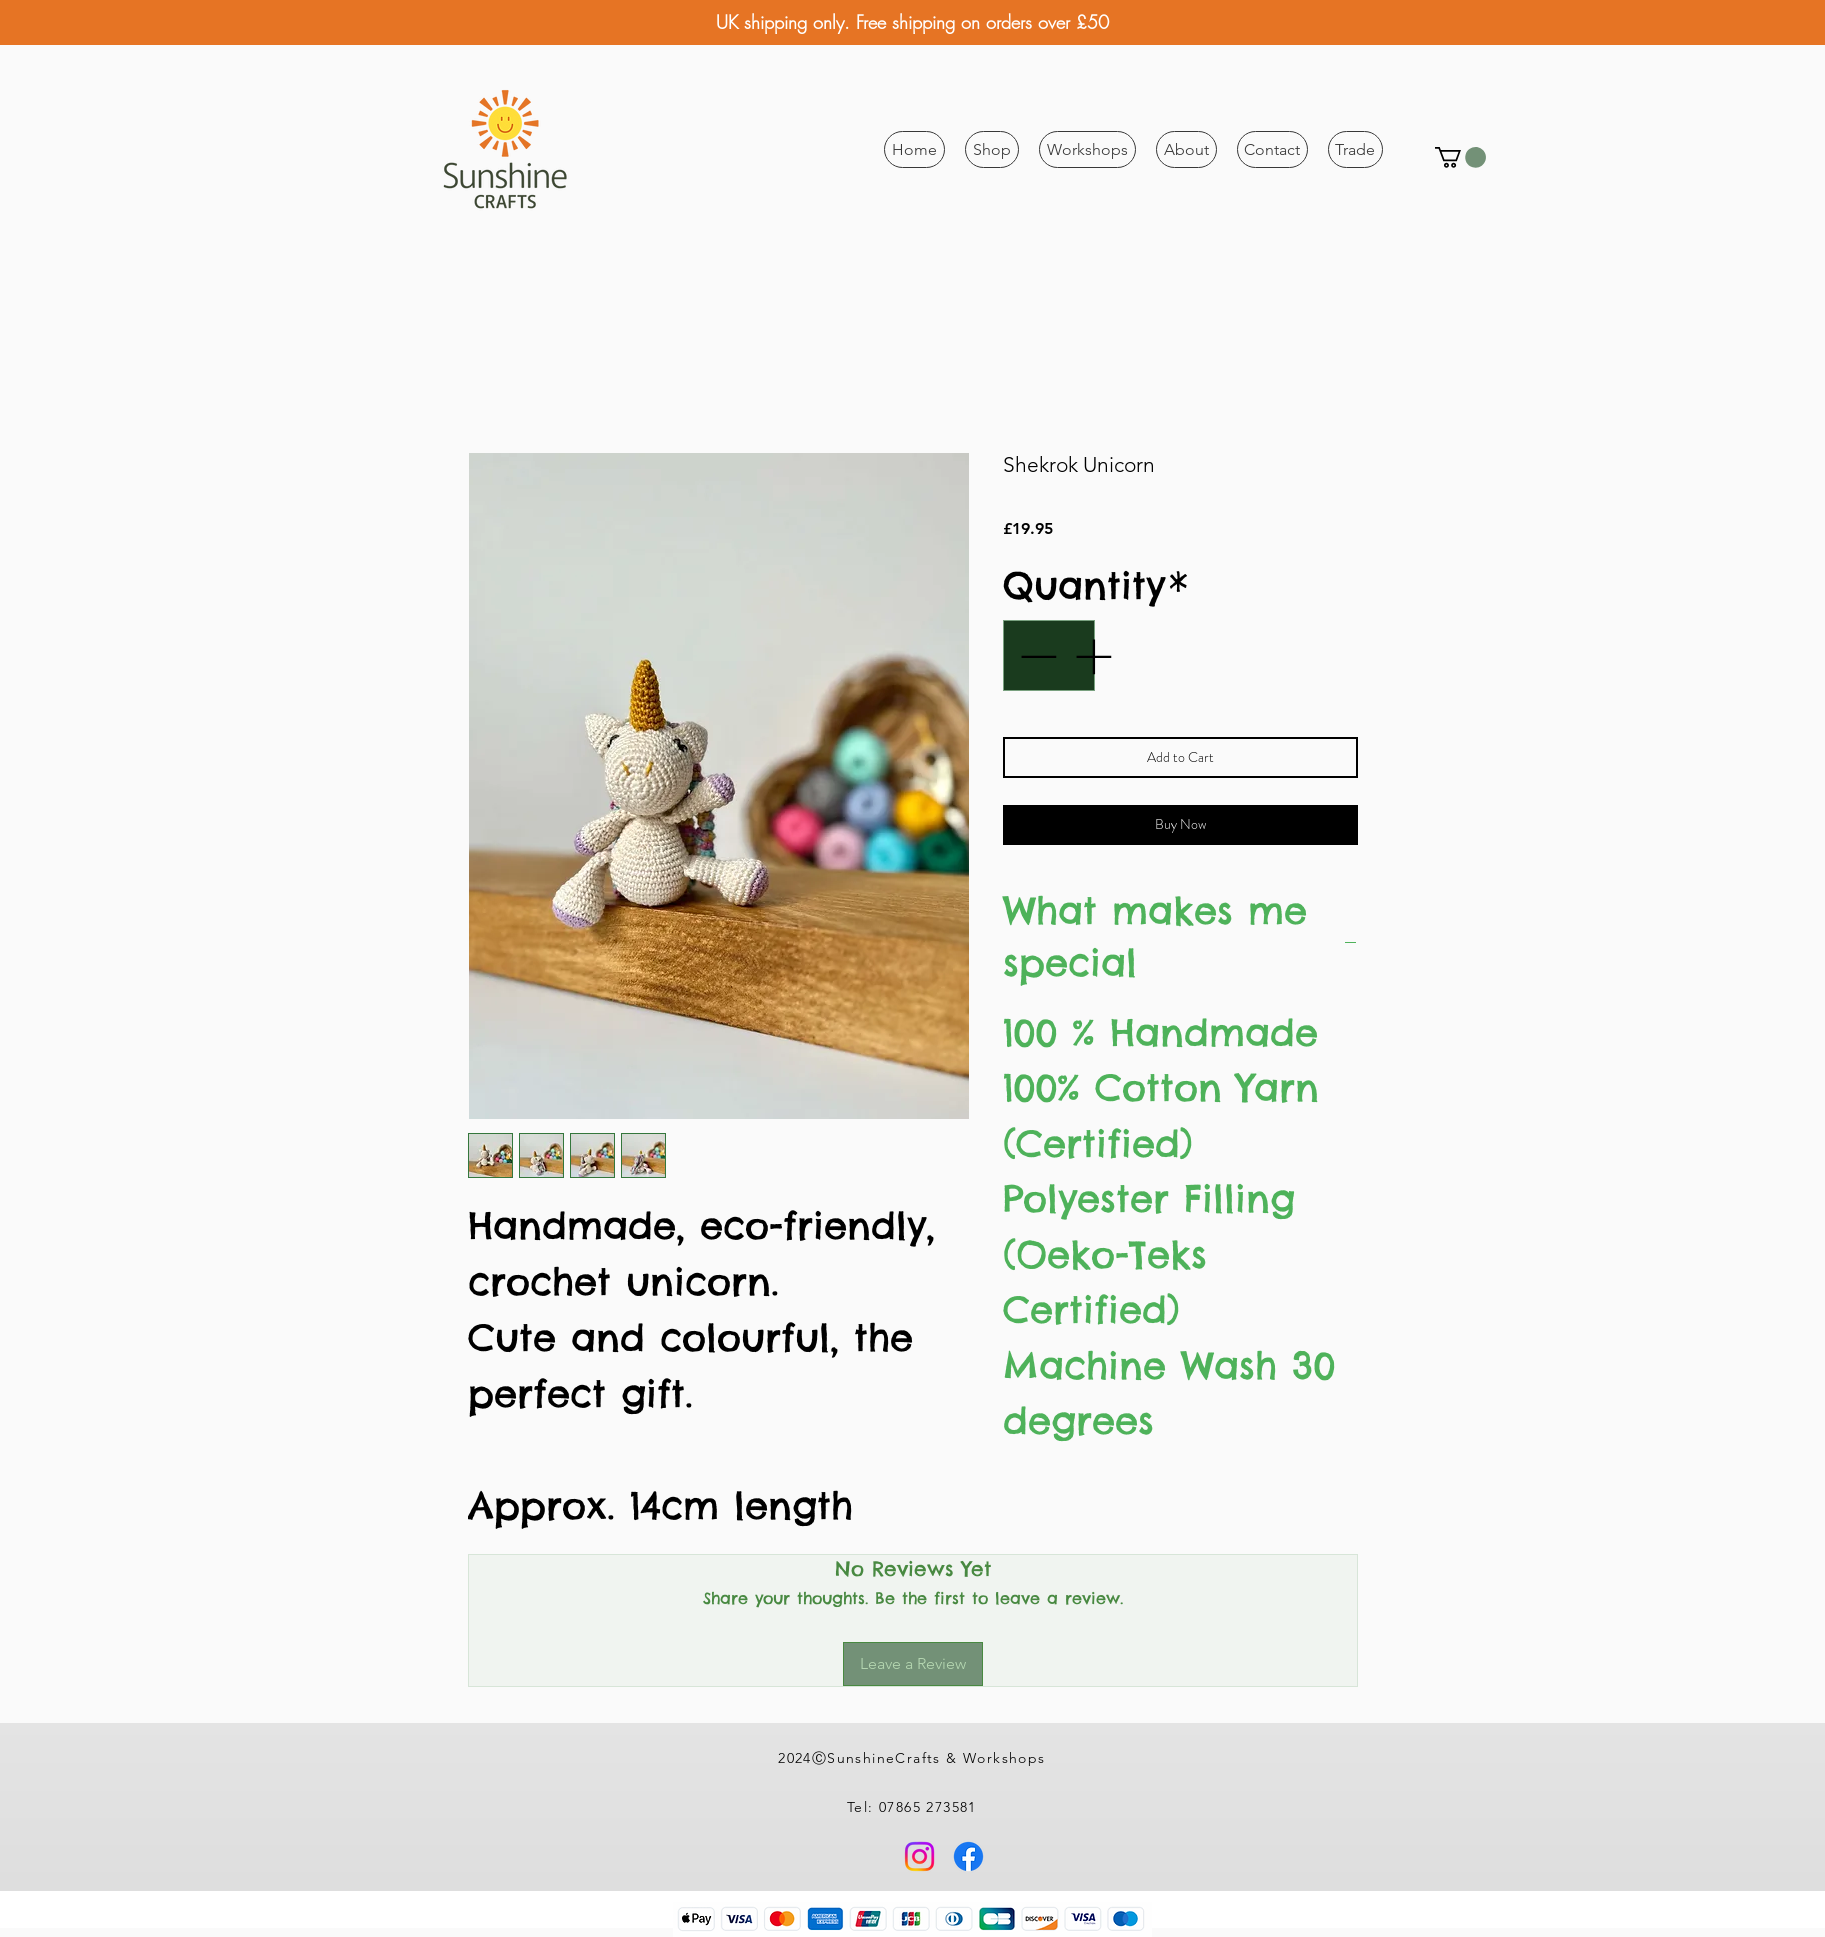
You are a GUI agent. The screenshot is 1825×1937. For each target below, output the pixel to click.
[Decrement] (1036, 656)
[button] (992, 149)
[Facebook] (968, 1856)
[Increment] (1095, 656)
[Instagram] (919, 1856)
